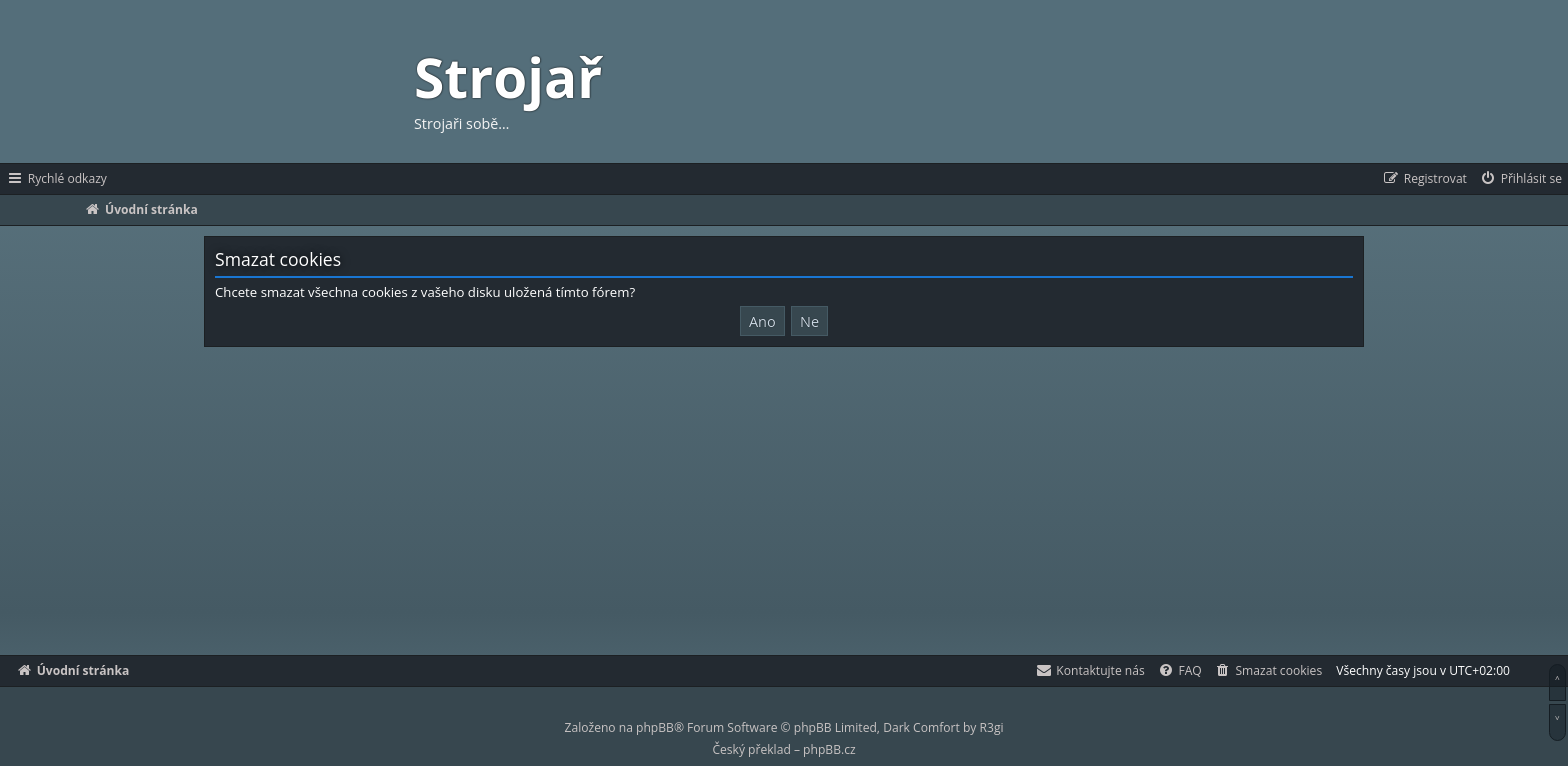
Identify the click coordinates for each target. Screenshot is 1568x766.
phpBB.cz (829, 749)
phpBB (655, 727)
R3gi (992, 727)
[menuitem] (1520, 179)
